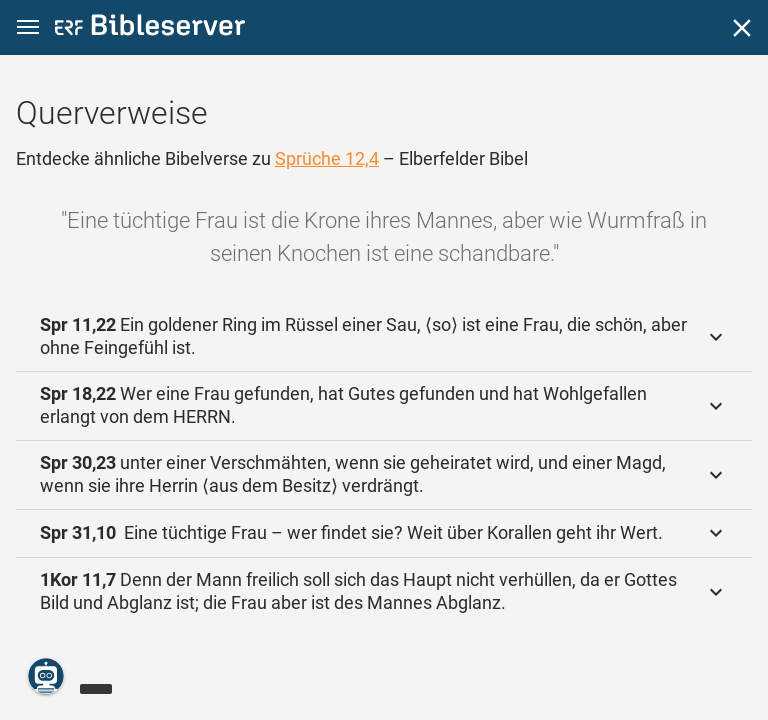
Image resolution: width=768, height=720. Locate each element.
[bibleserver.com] (150, 28)
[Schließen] (742, 28)
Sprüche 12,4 (327, 158)
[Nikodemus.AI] (46, 676)
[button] (28, 27)
